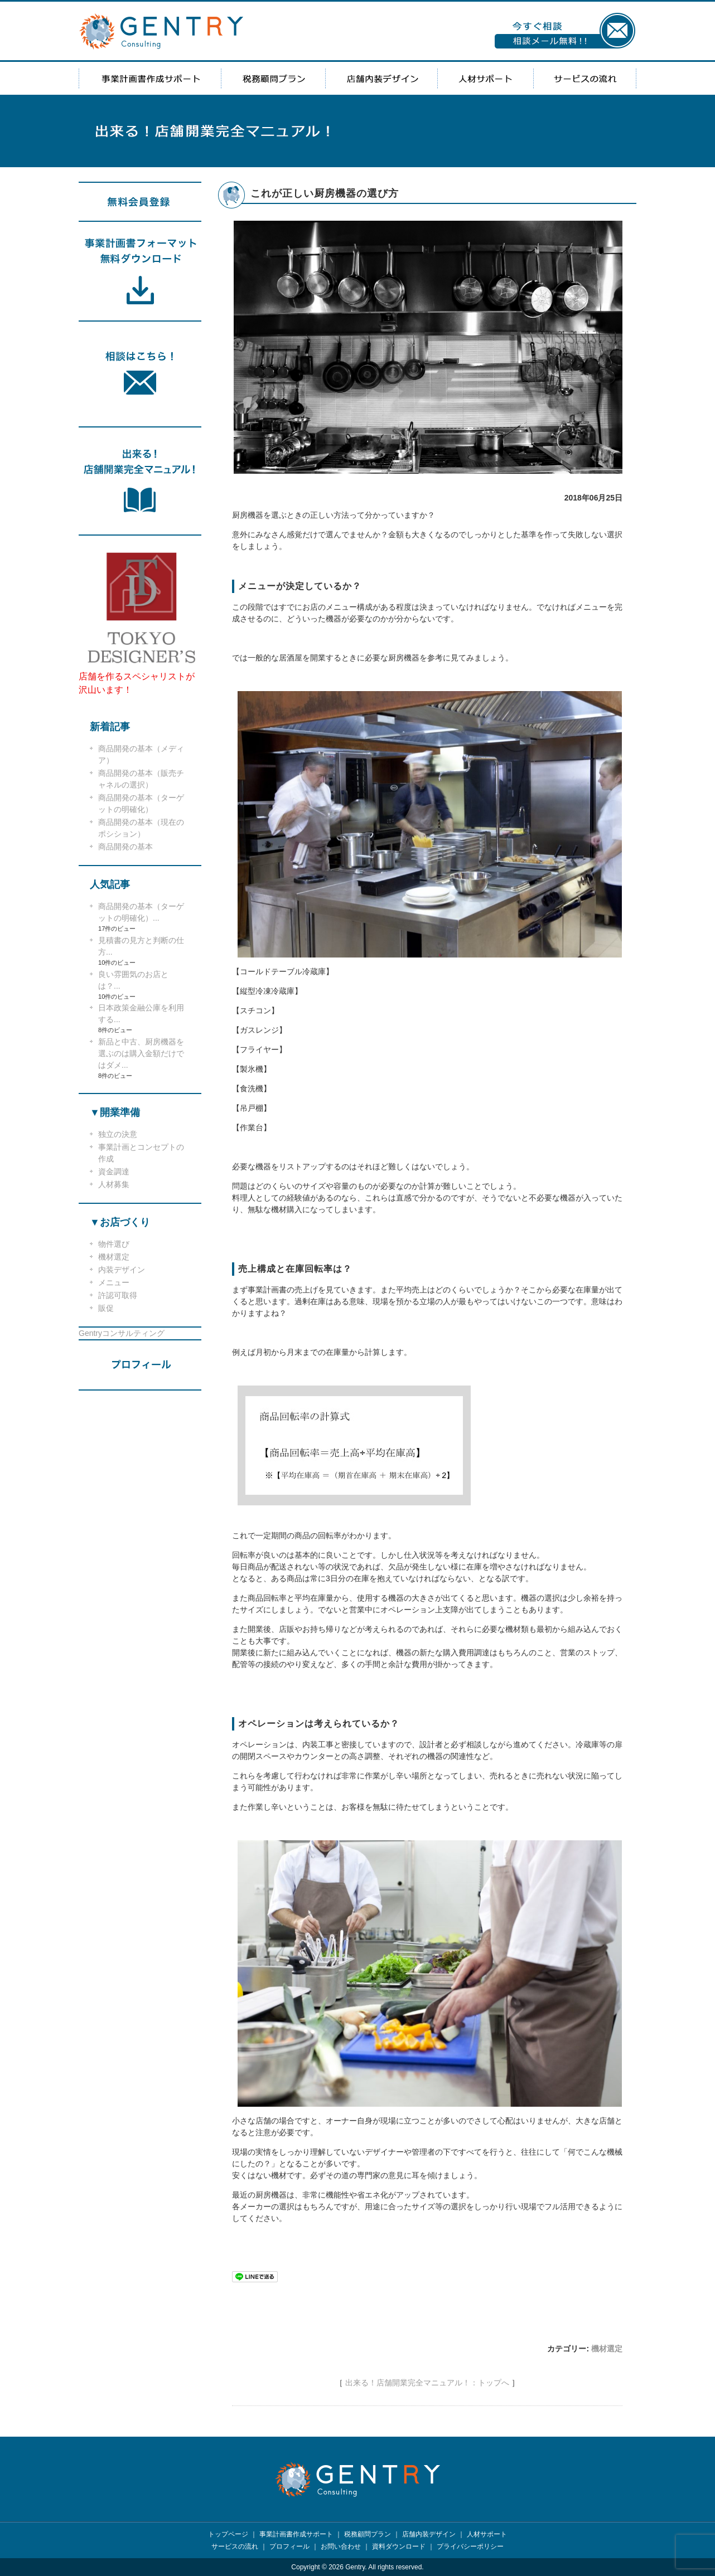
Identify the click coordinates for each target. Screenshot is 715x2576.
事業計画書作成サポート (150, 78)
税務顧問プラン (273, 78)
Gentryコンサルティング (122, 1333)
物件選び (113, 1244)
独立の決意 (117, 1134)
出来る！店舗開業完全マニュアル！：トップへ (427, 2382)
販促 (106, 1308)
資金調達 (113, 1171)
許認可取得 (117, 1295)
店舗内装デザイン (382, 78)
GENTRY (161, 31)
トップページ (228, 2534)
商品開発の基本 (125, 846)
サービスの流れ (585, 78)
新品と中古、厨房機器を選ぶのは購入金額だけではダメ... (141, 1053)
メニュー (113, 1282)
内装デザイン (121, 1269)
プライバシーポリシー (470, 2546)
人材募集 (113, 1184)
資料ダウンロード (399, 2546)
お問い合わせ (341, 2546)
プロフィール (289, 2546)
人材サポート (486, 78)
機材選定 (606, 2348)
